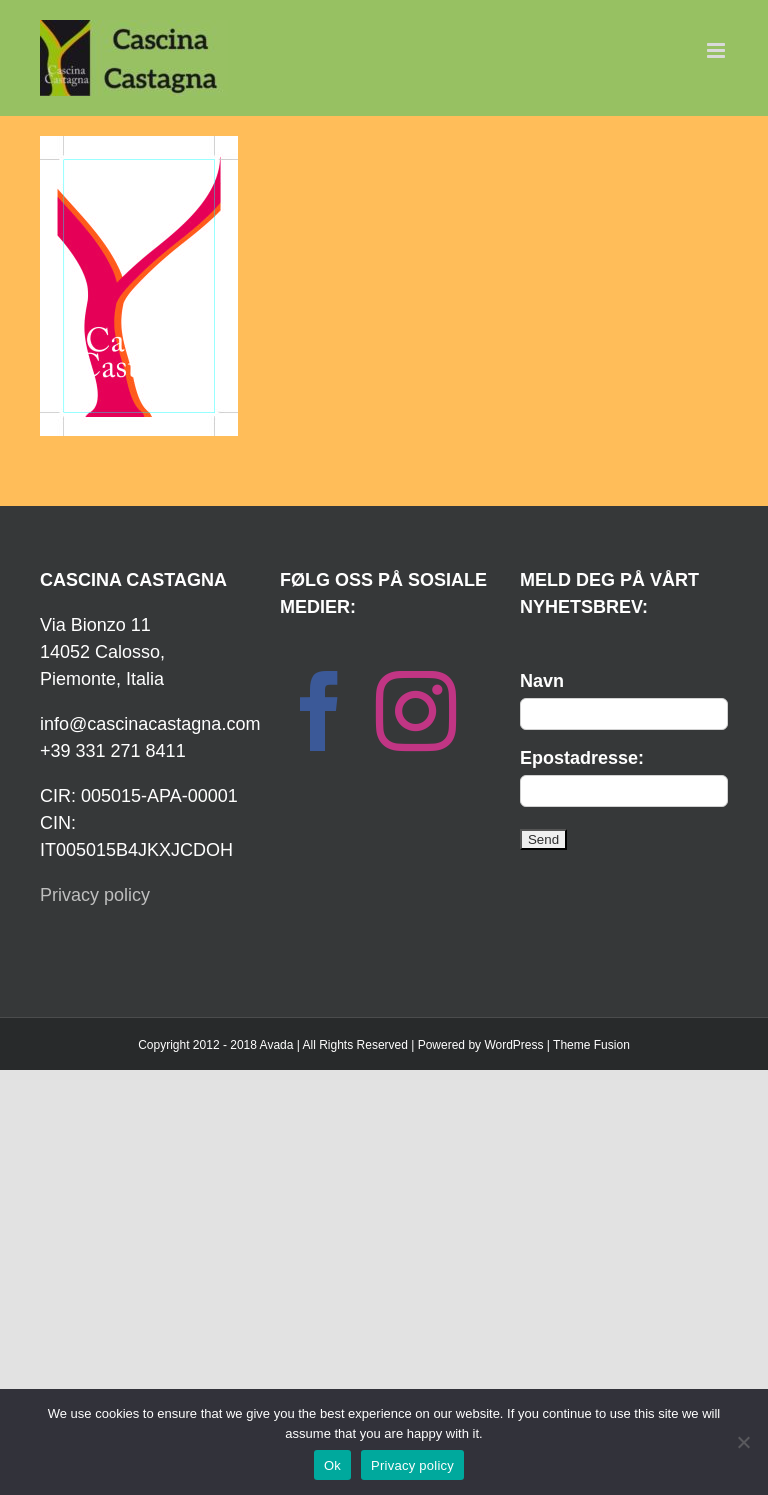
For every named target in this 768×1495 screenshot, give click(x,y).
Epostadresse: (582, 758)
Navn (542, 681)
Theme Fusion (591, 1045)
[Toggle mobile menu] (717, 50)
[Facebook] (320, 711)
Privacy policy (95, 895)
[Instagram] (416, 711)
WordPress (513, 1045)
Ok (332, 1465)
